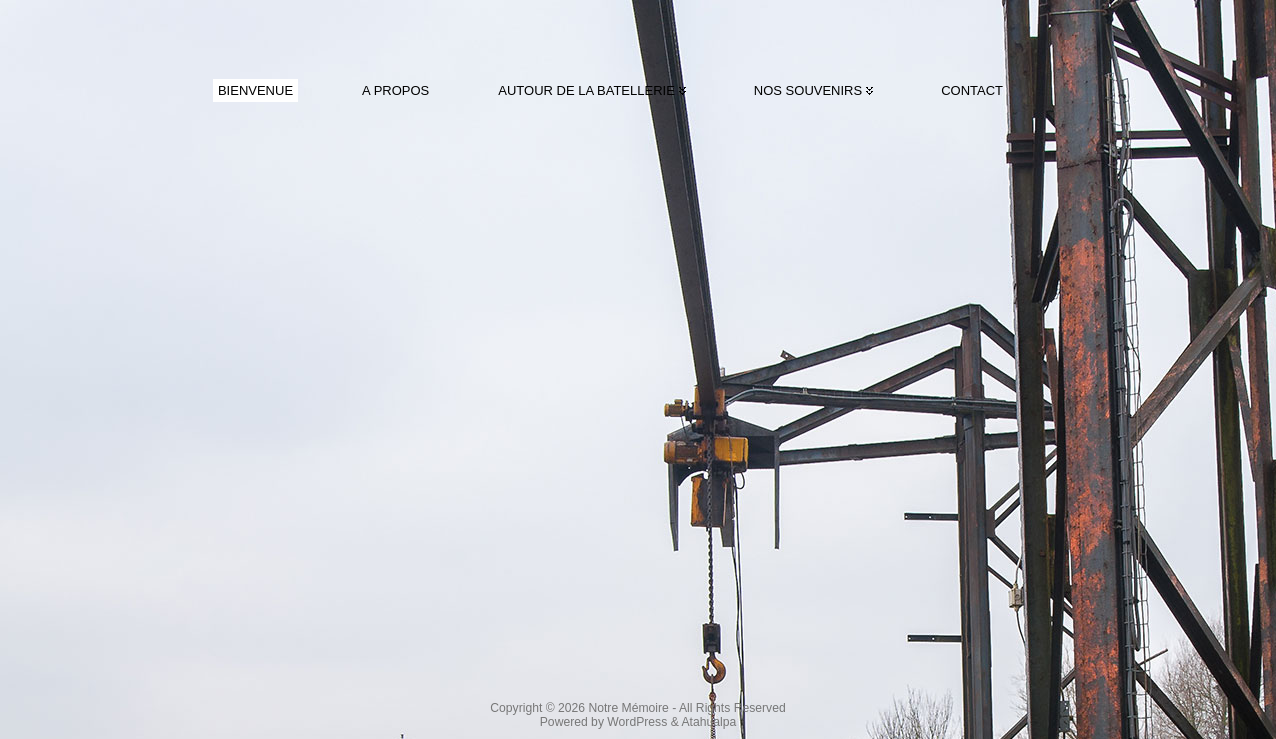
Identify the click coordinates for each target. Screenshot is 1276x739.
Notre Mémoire (628, 708)
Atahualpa (708, 722)
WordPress (637, 722)
